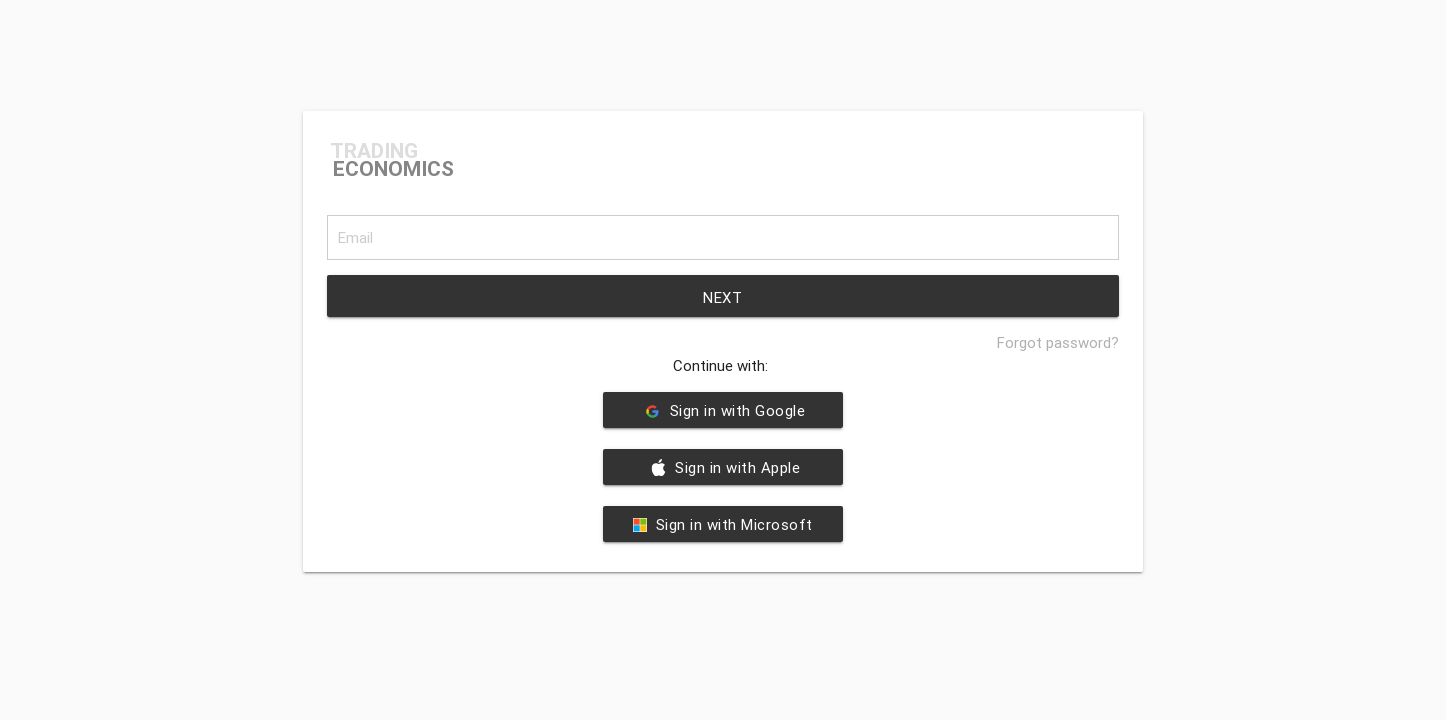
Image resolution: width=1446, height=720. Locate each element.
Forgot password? (1058, 342)
